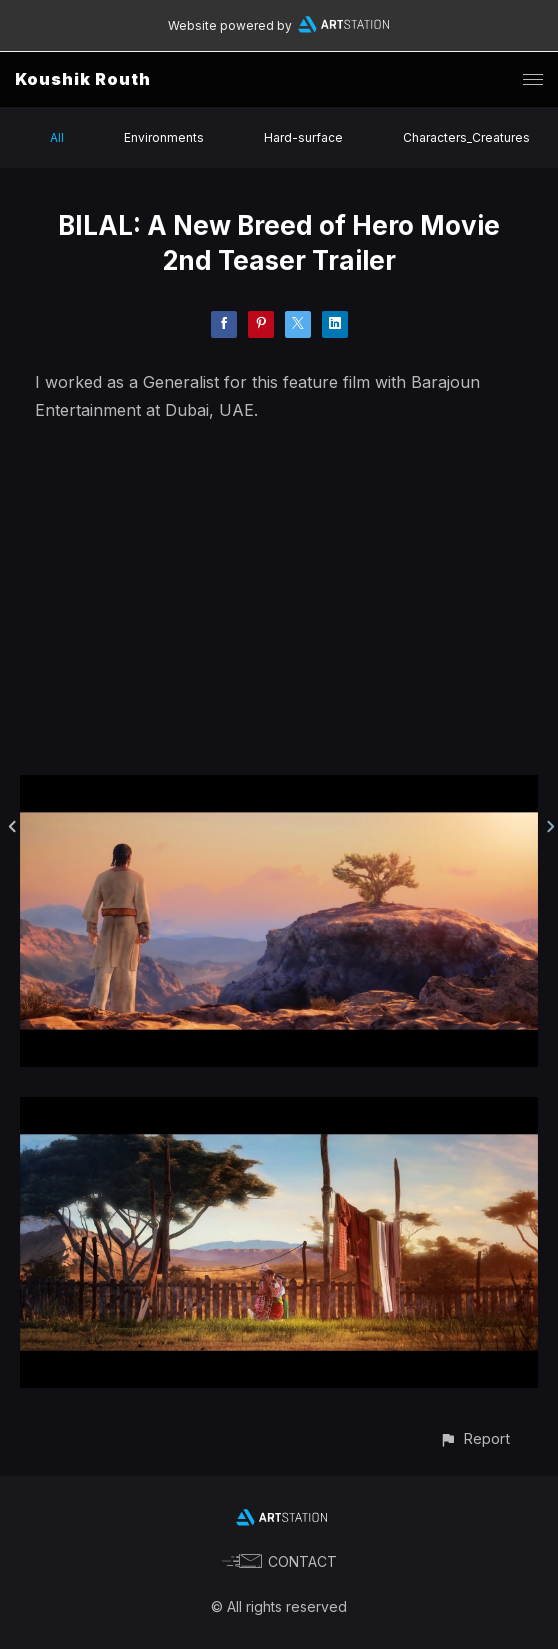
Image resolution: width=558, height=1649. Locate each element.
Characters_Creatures (466, 137)
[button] (474, 1438)
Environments (164, 137)
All (57, 137)
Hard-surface (303, 137)
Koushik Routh (83, 79)
